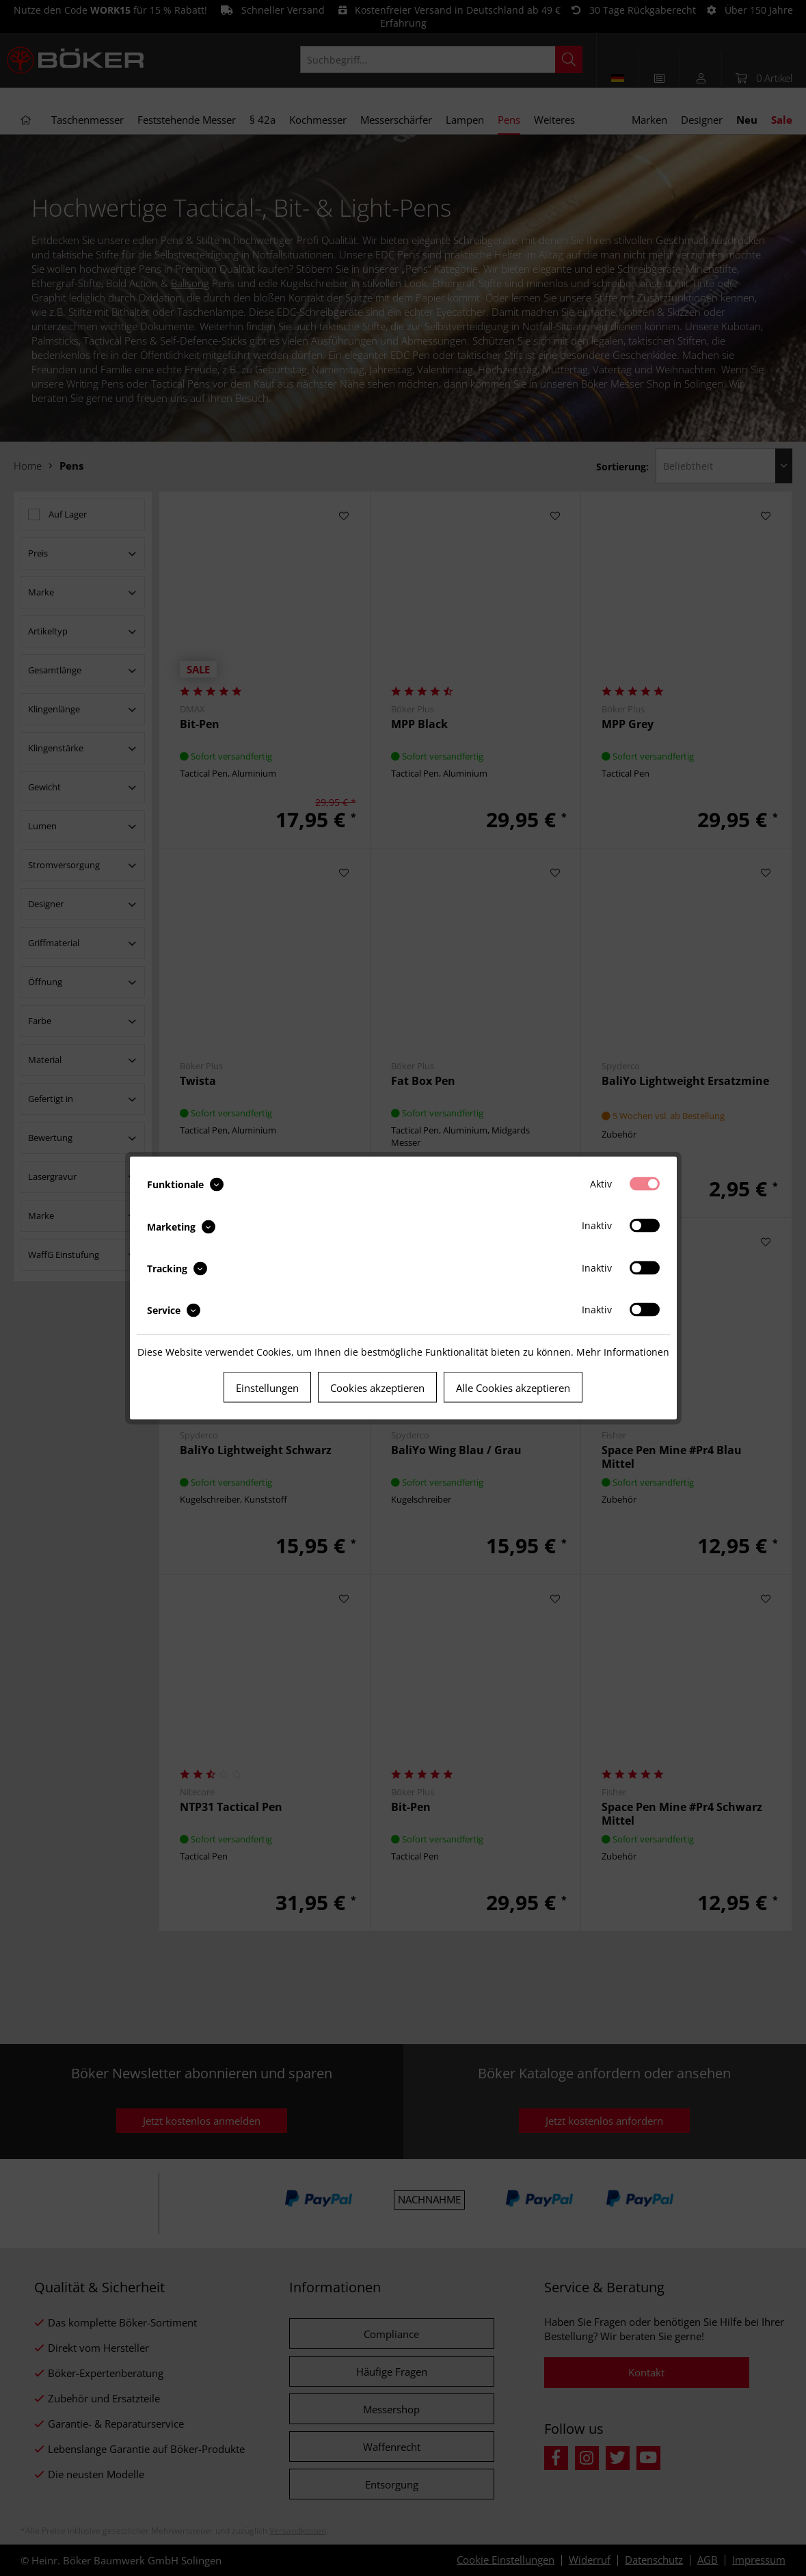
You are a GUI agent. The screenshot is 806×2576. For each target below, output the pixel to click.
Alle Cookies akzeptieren (513, 1388)
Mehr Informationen (622, 1351)
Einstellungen (267, 1388)
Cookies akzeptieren (377, 1388)
